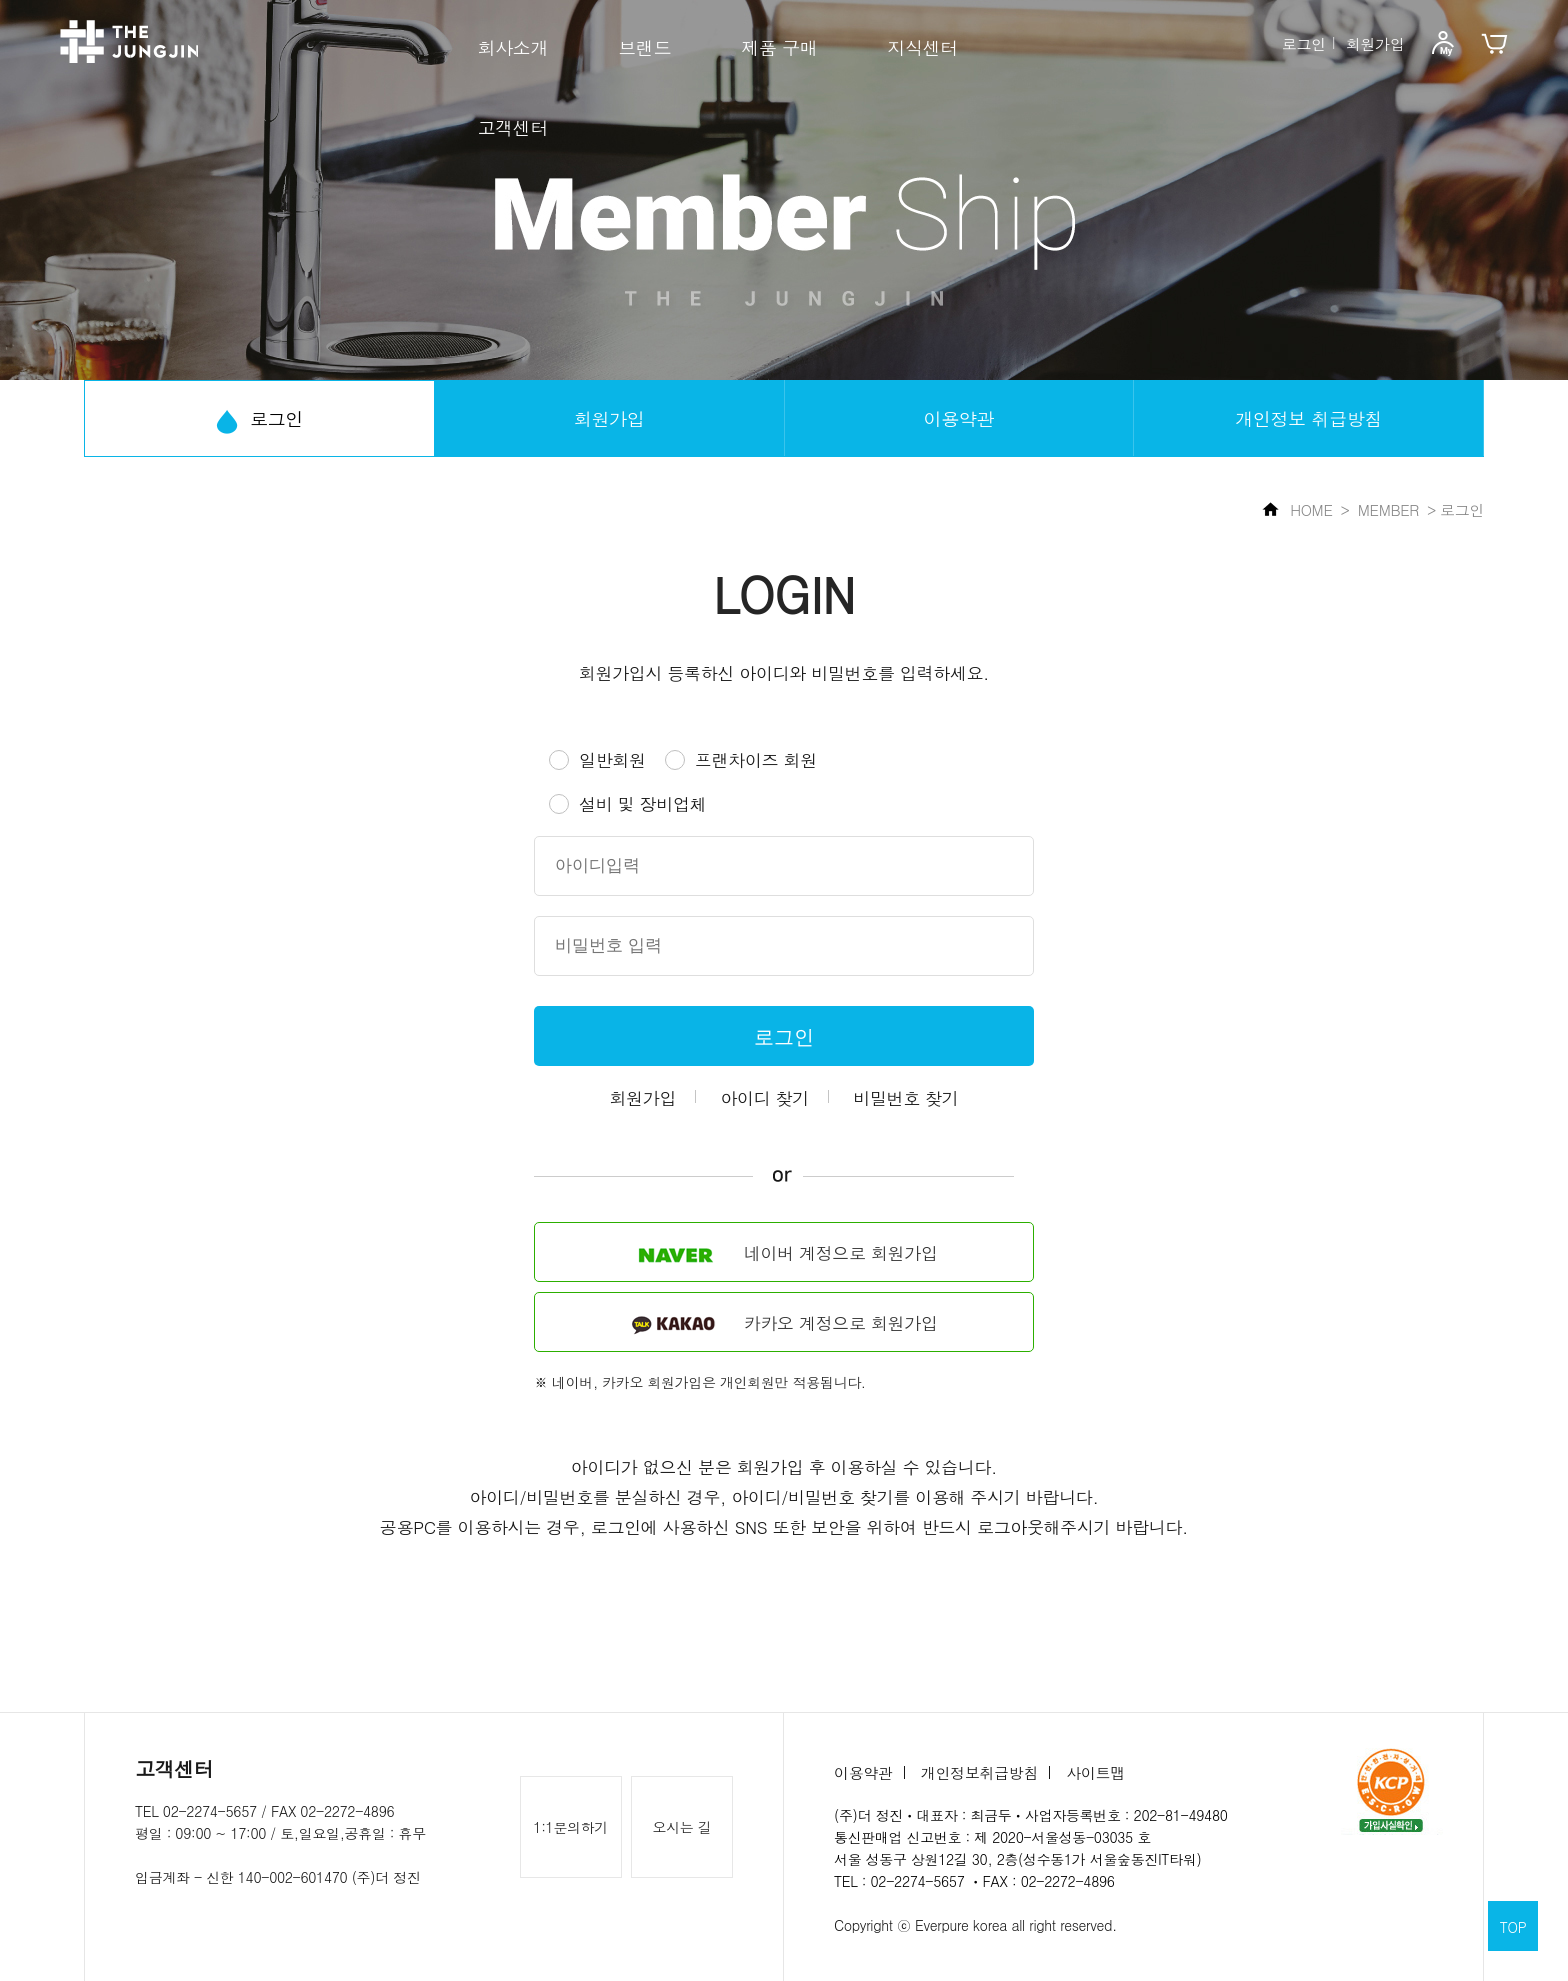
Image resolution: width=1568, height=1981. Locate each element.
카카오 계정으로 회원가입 (783, 1323)
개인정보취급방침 (979, 1772)
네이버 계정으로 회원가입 (783, 1254)
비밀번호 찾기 (905, 1098)
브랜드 (644, 47)
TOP (1513, 1927)
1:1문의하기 (570, 1827)
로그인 (1304, 42)
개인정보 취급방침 (1308, 418)
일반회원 (612, 760)
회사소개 (513, 47)
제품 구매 (779, 47)
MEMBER (1388, 509)
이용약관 (959, 418)
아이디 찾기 (764, 1098)
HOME (1297, 509)
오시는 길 (682, 1827)
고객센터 (513, 127)
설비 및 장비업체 (642, 804)
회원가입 (1375, 42)
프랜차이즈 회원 (756, 760)
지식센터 (922, 47)
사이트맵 (1095, 1772)
